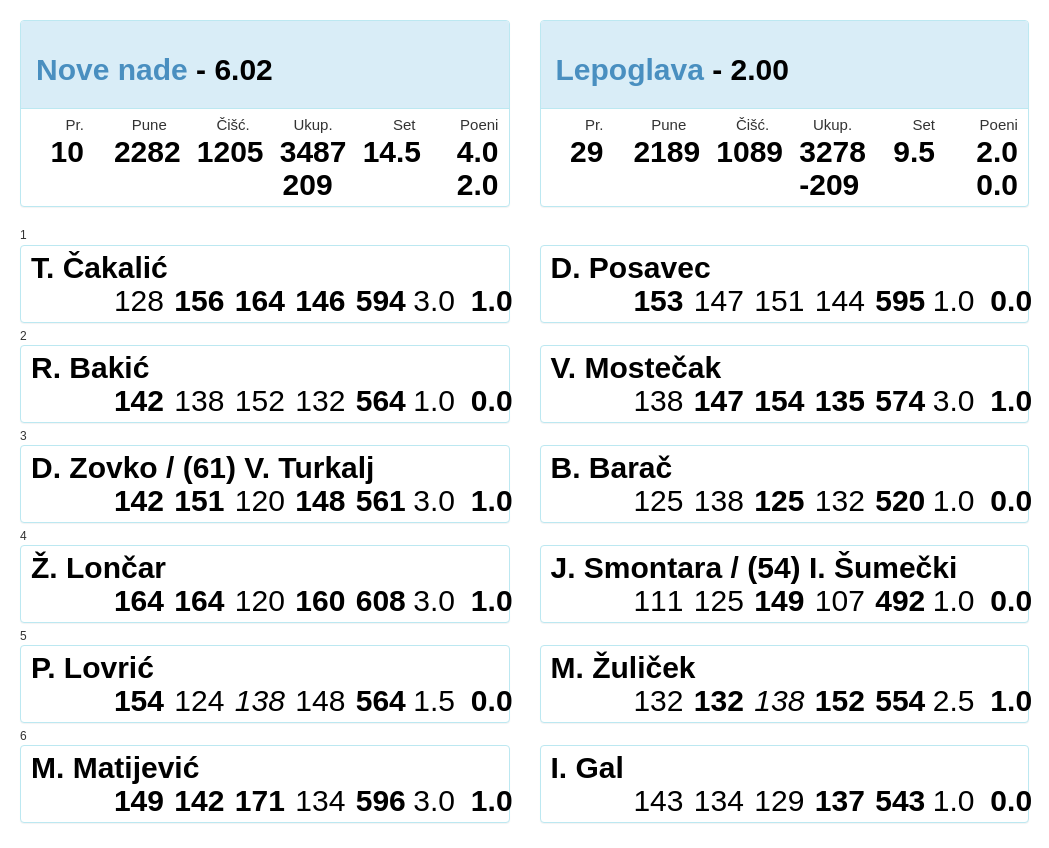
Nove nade (112, 69)
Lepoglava (630, 69)
